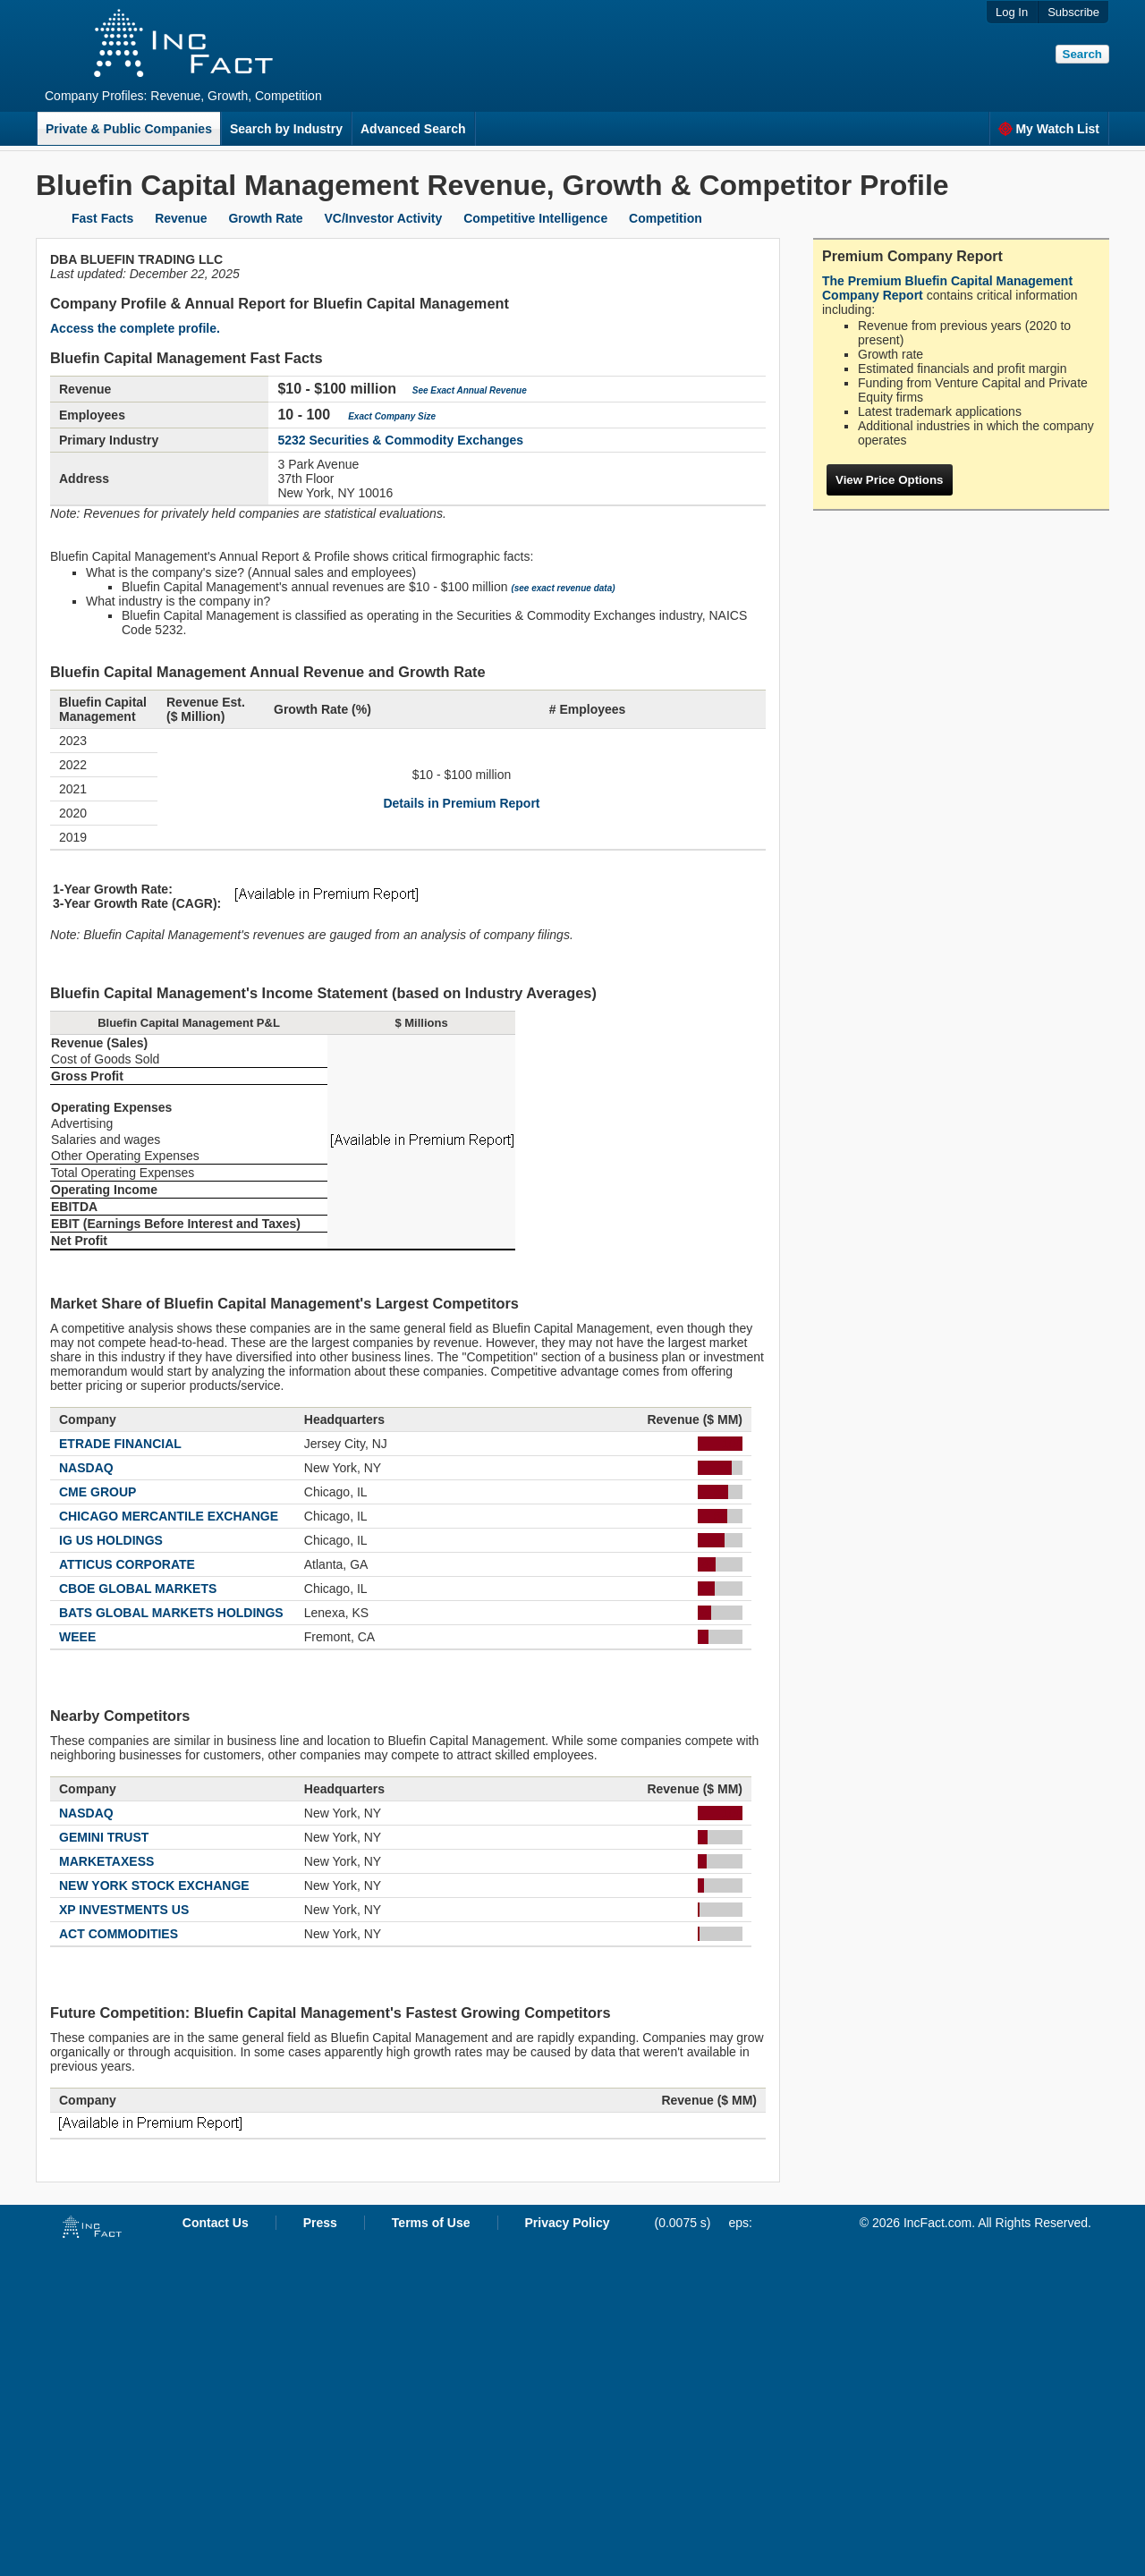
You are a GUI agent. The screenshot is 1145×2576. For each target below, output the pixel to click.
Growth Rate (265, 218)
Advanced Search (413, 129)
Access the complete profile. (135, 328)
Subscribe (1073, 12)
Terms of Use (431, 2223)
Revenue (181, 218)
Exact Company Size (392, 416)
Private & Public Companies (129, 129)
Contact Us (215, 2223)
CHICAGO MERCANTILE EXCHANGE (168, 1516)
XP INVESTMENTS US (124, 1909)
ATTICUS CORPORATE (127, 1564)
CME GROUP (97, 1492)
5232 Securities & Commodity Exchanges (400, 440)
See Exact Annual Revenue (469, 390)
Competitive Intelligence (535, 218)
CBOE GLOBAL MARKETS (137, 1588)
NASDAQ (86, 1468)
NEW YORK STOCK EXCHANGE (154, 1885)
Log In (1012, 12)
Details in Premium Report (461, 803)
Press (320, 2223)
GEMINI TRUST (103, 1837)
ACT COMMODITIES (118, 1934)
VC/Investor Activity (384, 218)
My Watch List (1048, 129)
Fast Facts (102, 218)
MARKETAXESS (106, 1861)
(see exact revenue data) (563, 588)
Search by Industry (286, 129)
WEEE (77, 1637)
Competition (665, 218)
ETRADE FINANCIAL (120, 1443)
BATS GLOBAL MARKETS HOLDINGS (171, 1613)
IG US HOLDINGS (111, 1540)
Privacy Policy (567, 2223)
